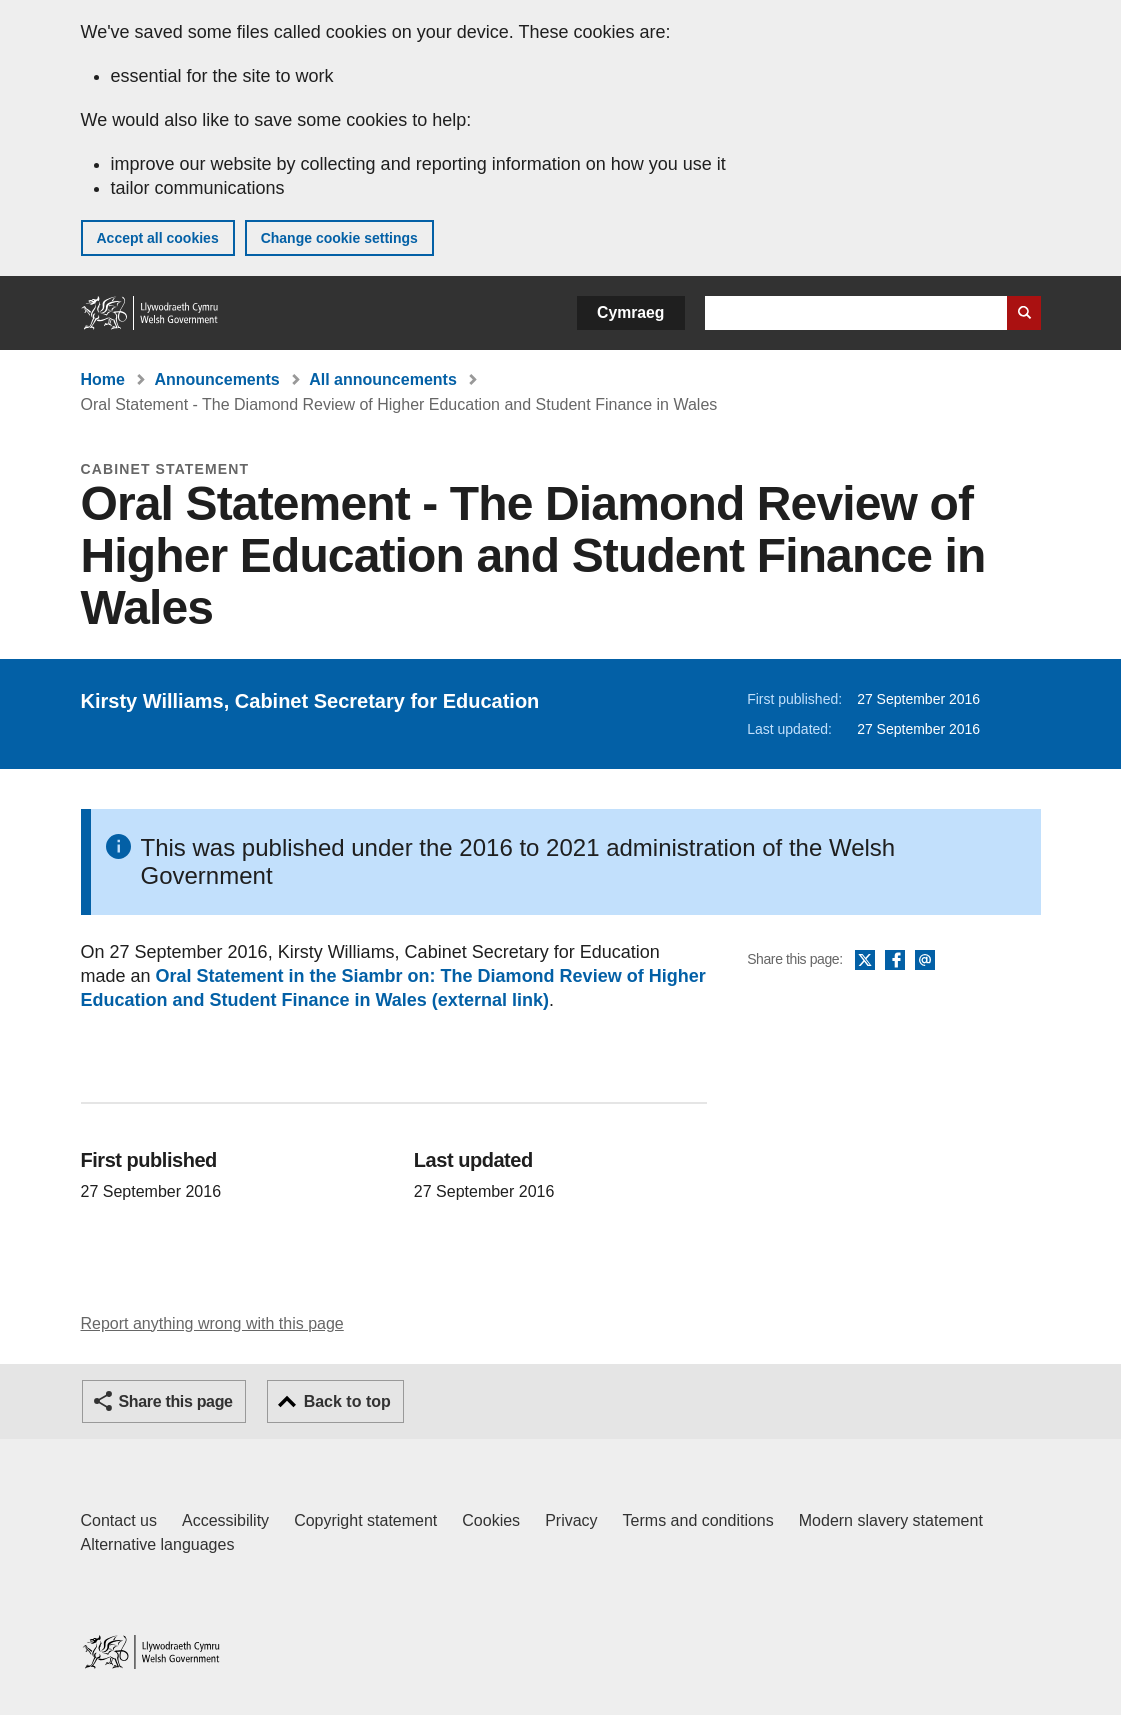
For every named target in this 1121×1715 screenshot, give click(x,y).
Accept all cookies (158, 238)
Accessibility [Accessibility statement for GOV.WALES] (225, 1520)
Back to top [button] (347, 1401)
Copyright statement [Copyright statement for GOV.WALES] (365, 1520)
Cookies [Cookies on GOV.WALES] (491, 1520)
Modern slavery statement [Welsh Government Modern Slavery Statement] (891, 1520)
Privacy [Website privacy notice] (571, 1520)
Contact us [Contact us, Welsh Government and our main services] (119, 1520)
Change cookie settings (339, 238)
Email (925, 961)
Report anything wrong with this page (212, 1323)
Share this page (176, 1401)
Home (103, 379)
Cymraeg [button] (630, 312)
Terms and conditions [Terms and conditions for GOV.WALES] (698, 1520)
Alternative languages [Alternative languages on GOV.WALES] (158, 1544)
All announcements (383, 379)
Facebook (895, 961)
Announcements (216, 379)
